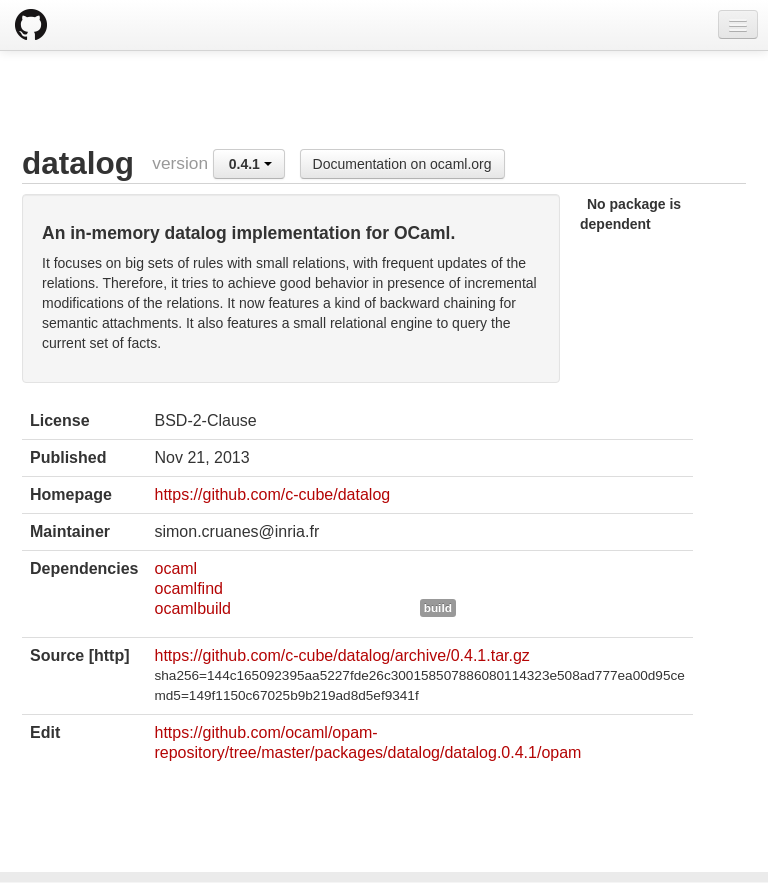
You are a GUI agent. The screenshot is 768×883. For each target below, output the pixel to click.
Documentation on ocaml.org (402, 164)
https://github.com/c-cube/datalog (272, 494)
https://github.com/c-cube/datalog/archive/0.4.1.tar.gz (341, 655)
